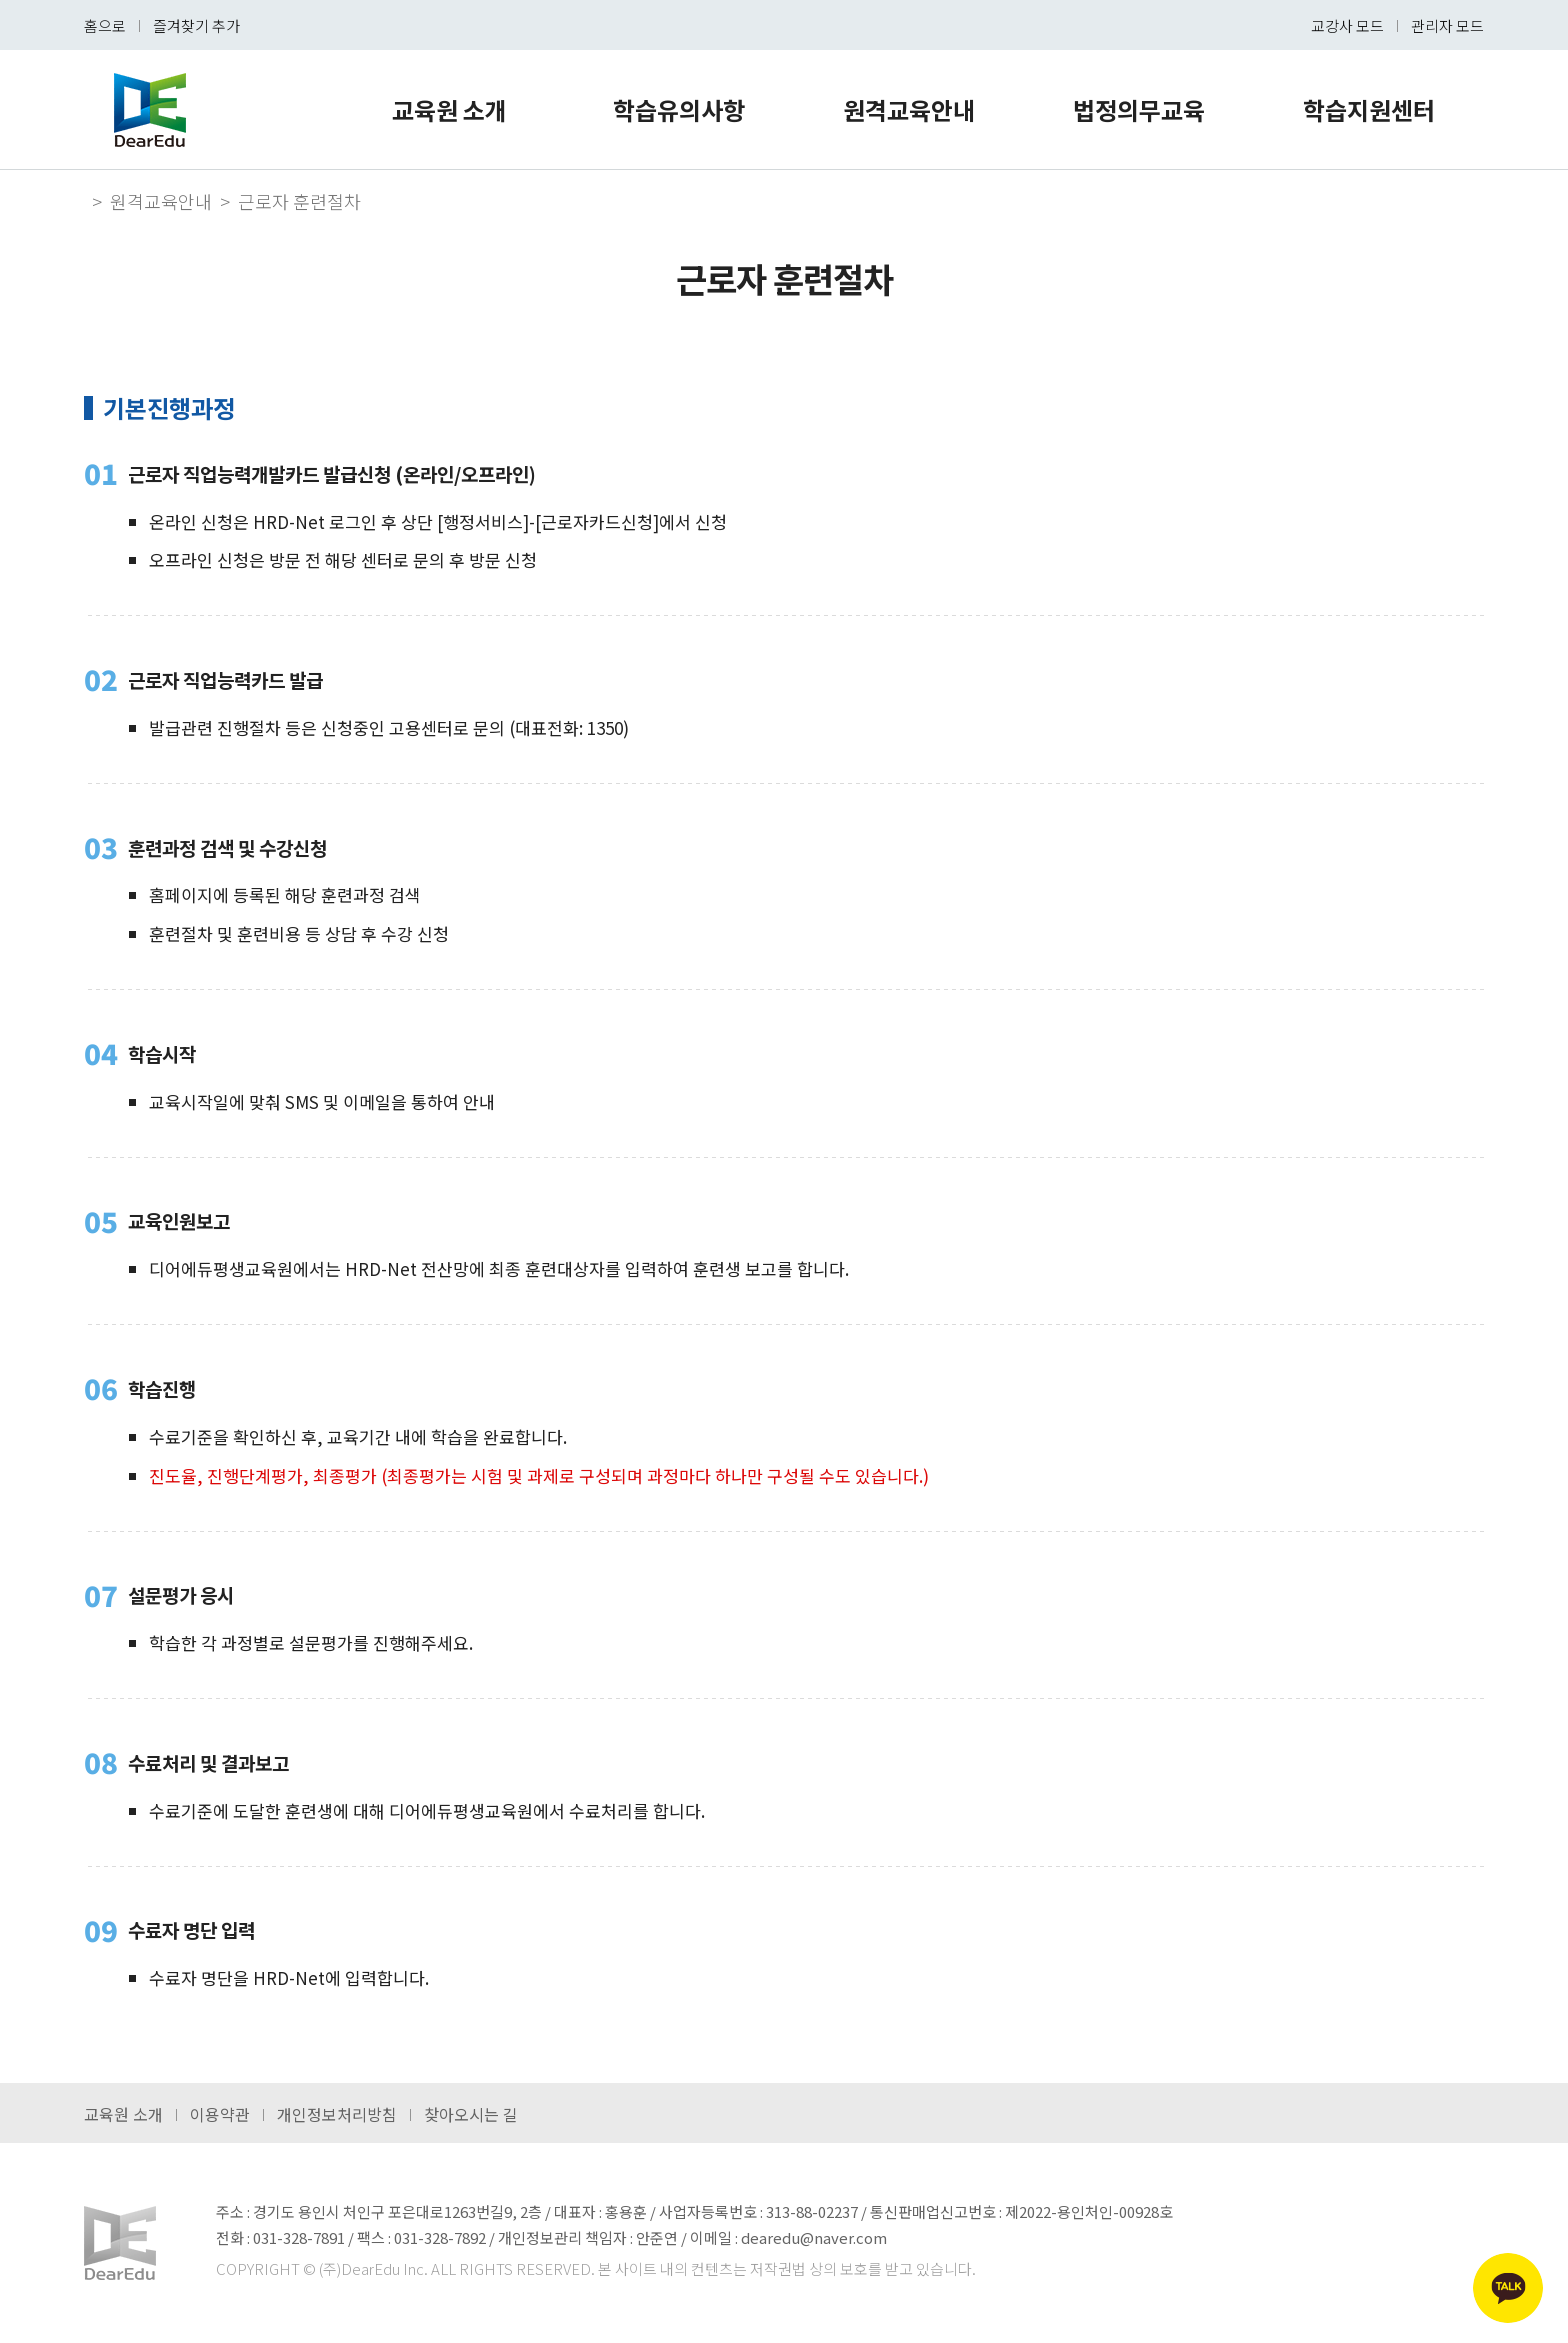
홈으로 (105, 25)
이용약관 (220, 2114)
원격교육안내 (909, 109)
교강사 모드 (1347, 25)
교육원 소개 (449, 109)
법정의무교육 (1139, 109)
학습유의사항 (679, 109)
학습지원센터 (1369, 109)
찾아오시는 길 (471, 2114)
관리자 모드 (1447, 25)
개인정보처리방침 (337, 2114)
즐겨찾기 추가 (196, 25)
